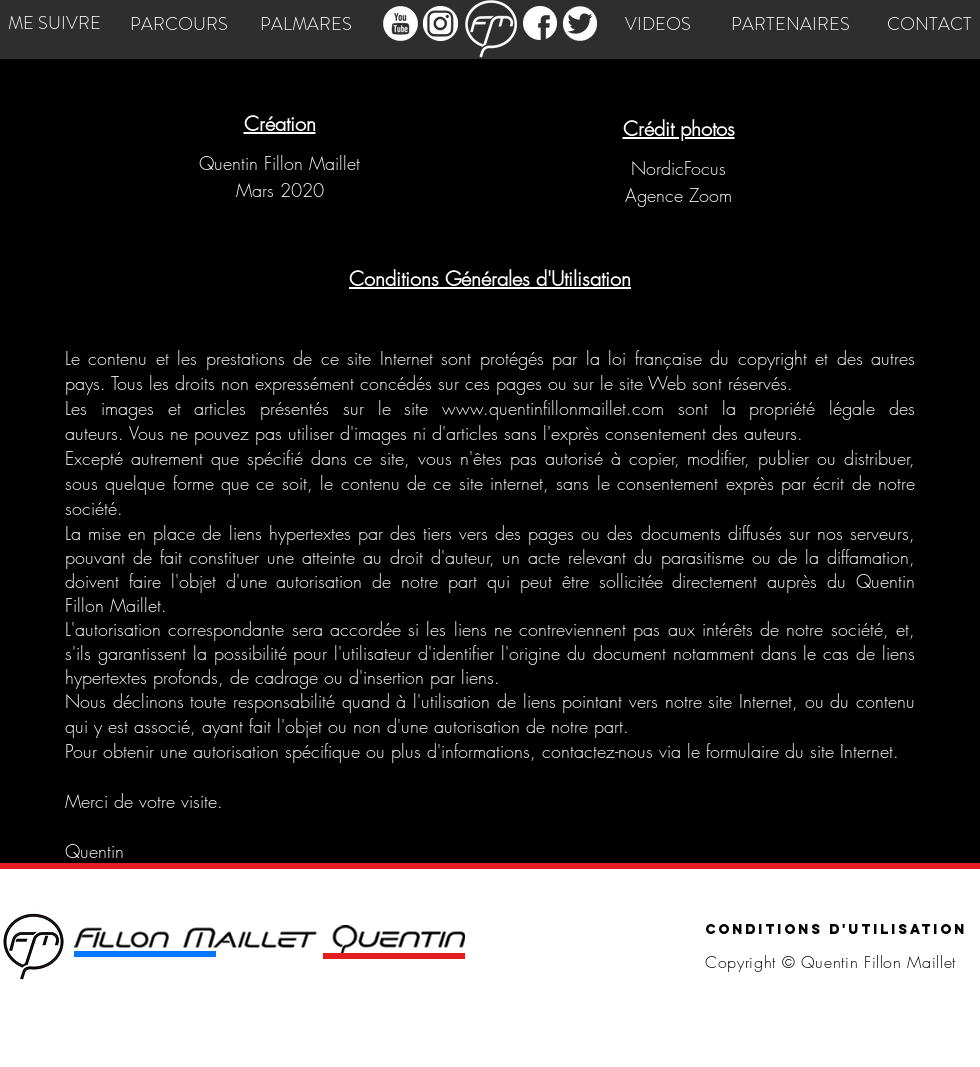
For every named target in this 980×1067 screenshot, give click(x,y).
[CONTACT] (929, 25)
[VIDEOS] (658, 25)
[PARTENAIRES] (790, 25)
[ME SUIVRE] (54, 24)
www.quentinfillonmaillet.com (553, 408)
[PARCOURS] (178, 25)
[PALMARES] (305, 25)
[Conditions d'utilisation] (836, 930)
